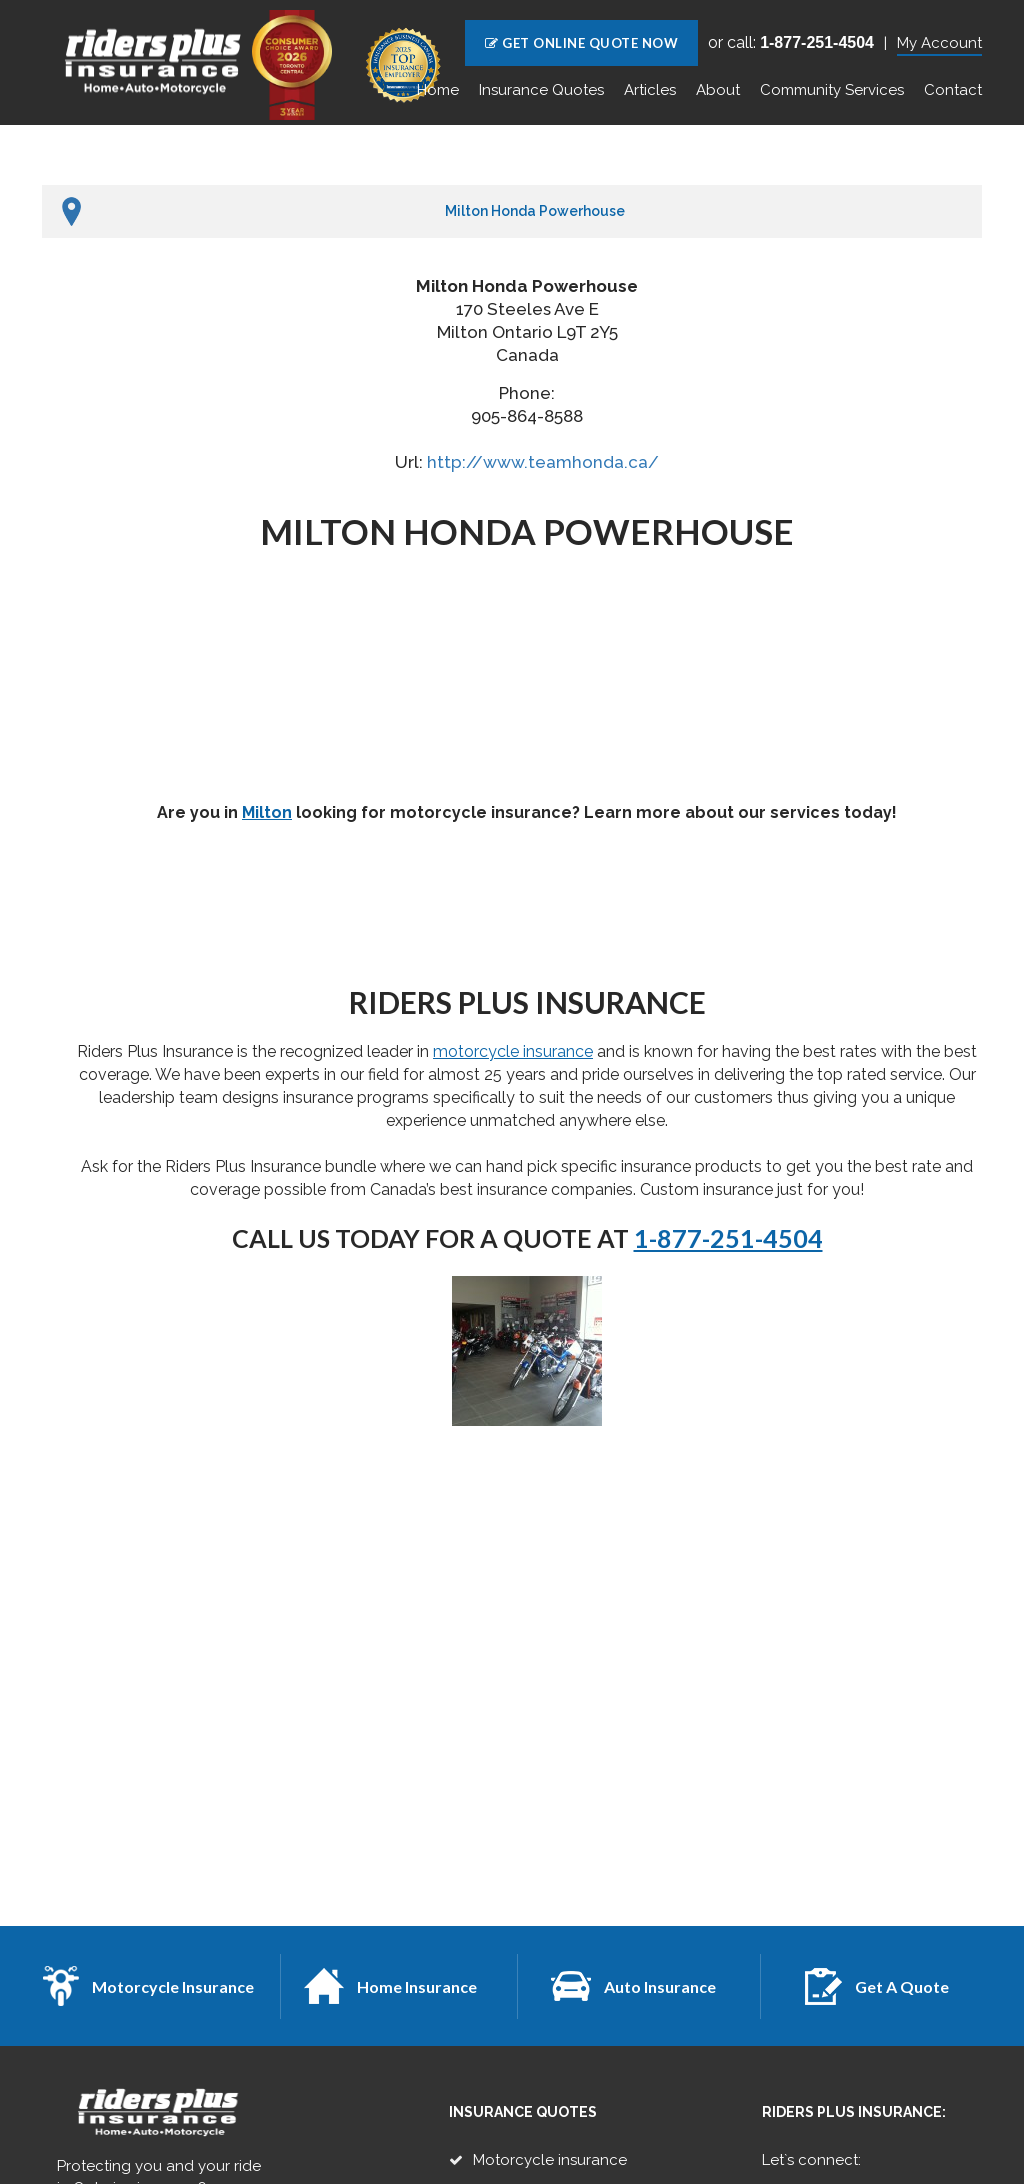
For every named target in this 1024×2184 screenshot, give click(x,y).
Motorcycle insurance (550, 2160)
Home (438, 90)
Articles (650, 90)
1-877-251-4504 (728, 1238)
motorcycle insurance (513, 1051)
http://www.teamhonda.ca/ (543, 462)
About (718, 90)
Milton (267, 812)
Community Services (832, 90)
